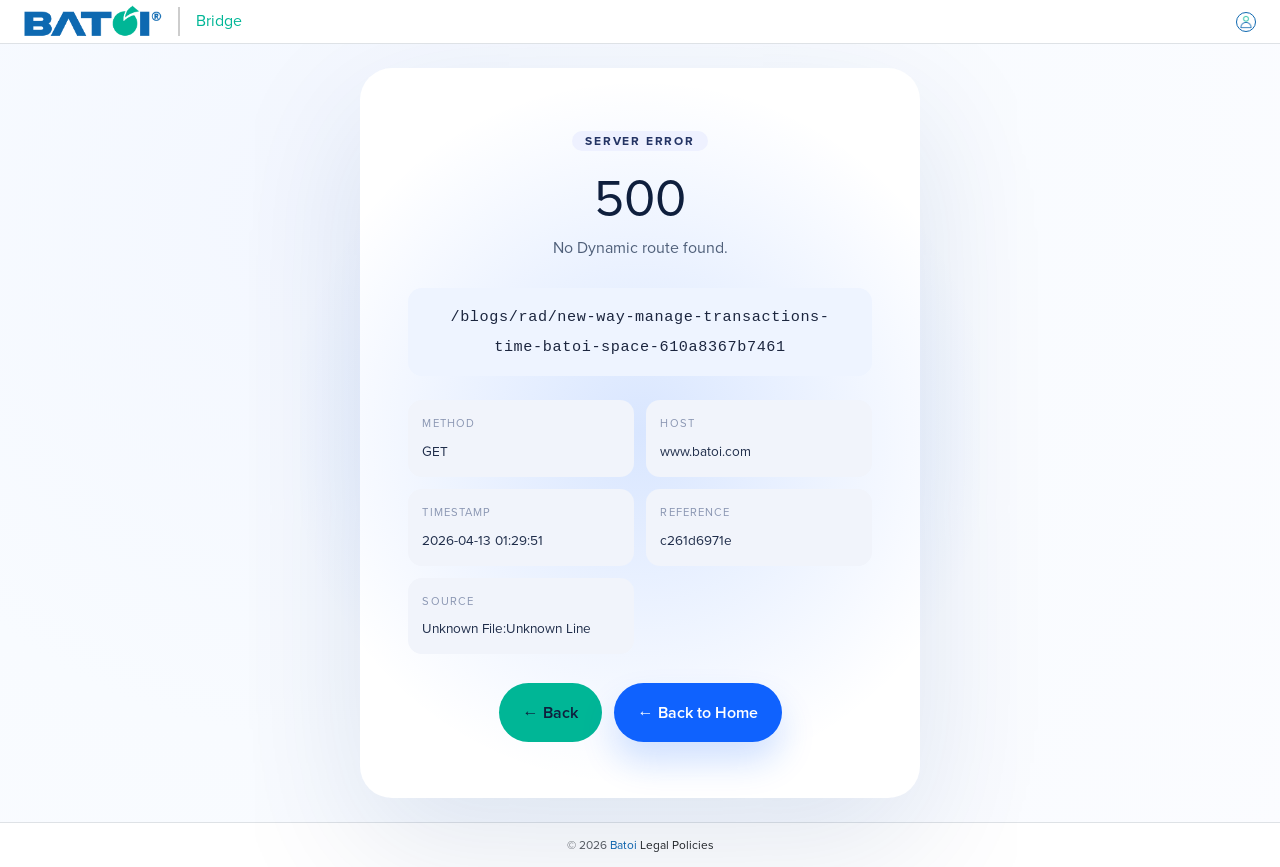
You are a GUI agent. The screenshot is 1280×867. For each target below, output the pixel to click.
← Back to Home (698, 712)
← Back (550, 712)
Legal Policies (677, 845)
